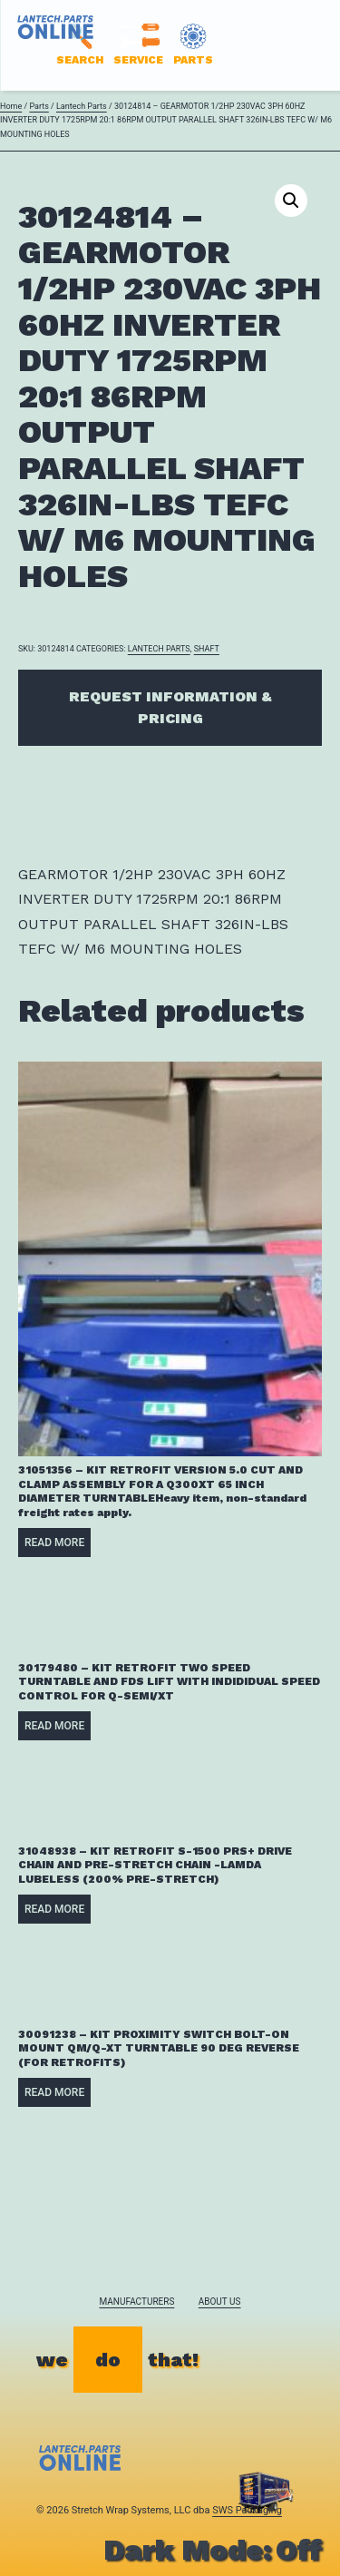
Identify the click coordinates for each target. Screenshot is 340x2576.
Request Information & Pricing (170, 707)
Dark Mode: (212, 2549)
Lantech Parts (81, 106)
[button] (291, 200)
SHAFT (206, 648)
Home (11, 106)
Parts (38, 106)
